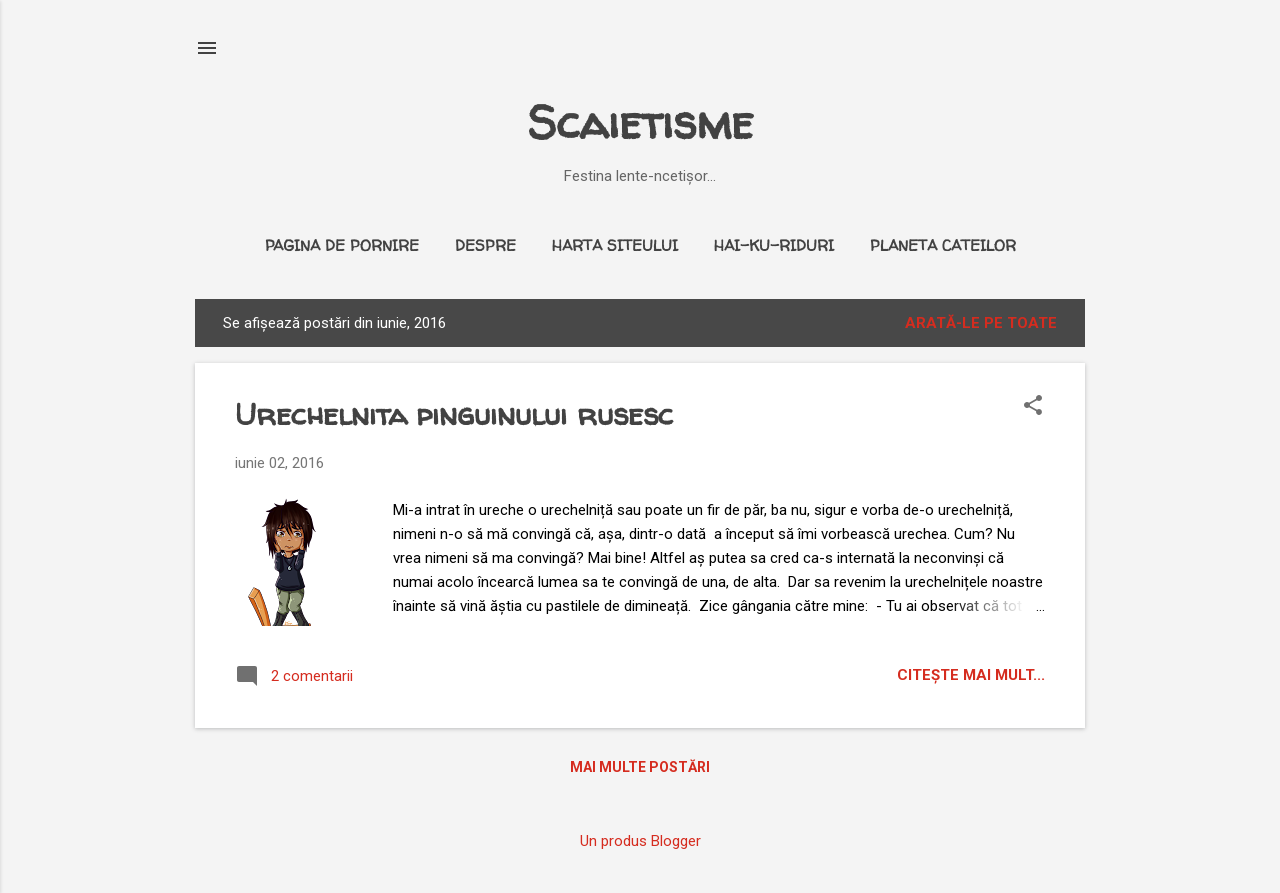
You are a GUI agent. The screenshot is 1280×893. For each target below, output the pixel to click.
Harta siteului (615, 245)
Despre (485, 245)
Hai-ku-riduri (774, 245)
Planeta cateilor (943, 245)
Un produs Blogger (640, 841)
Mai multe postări (640, 767)
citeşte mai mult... (971, 675)
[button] (1033, 407)
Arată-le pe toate (981, 323)
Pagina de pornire (342, 245)
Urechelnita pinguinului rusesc (454, 413)
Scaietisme (640, 122)
